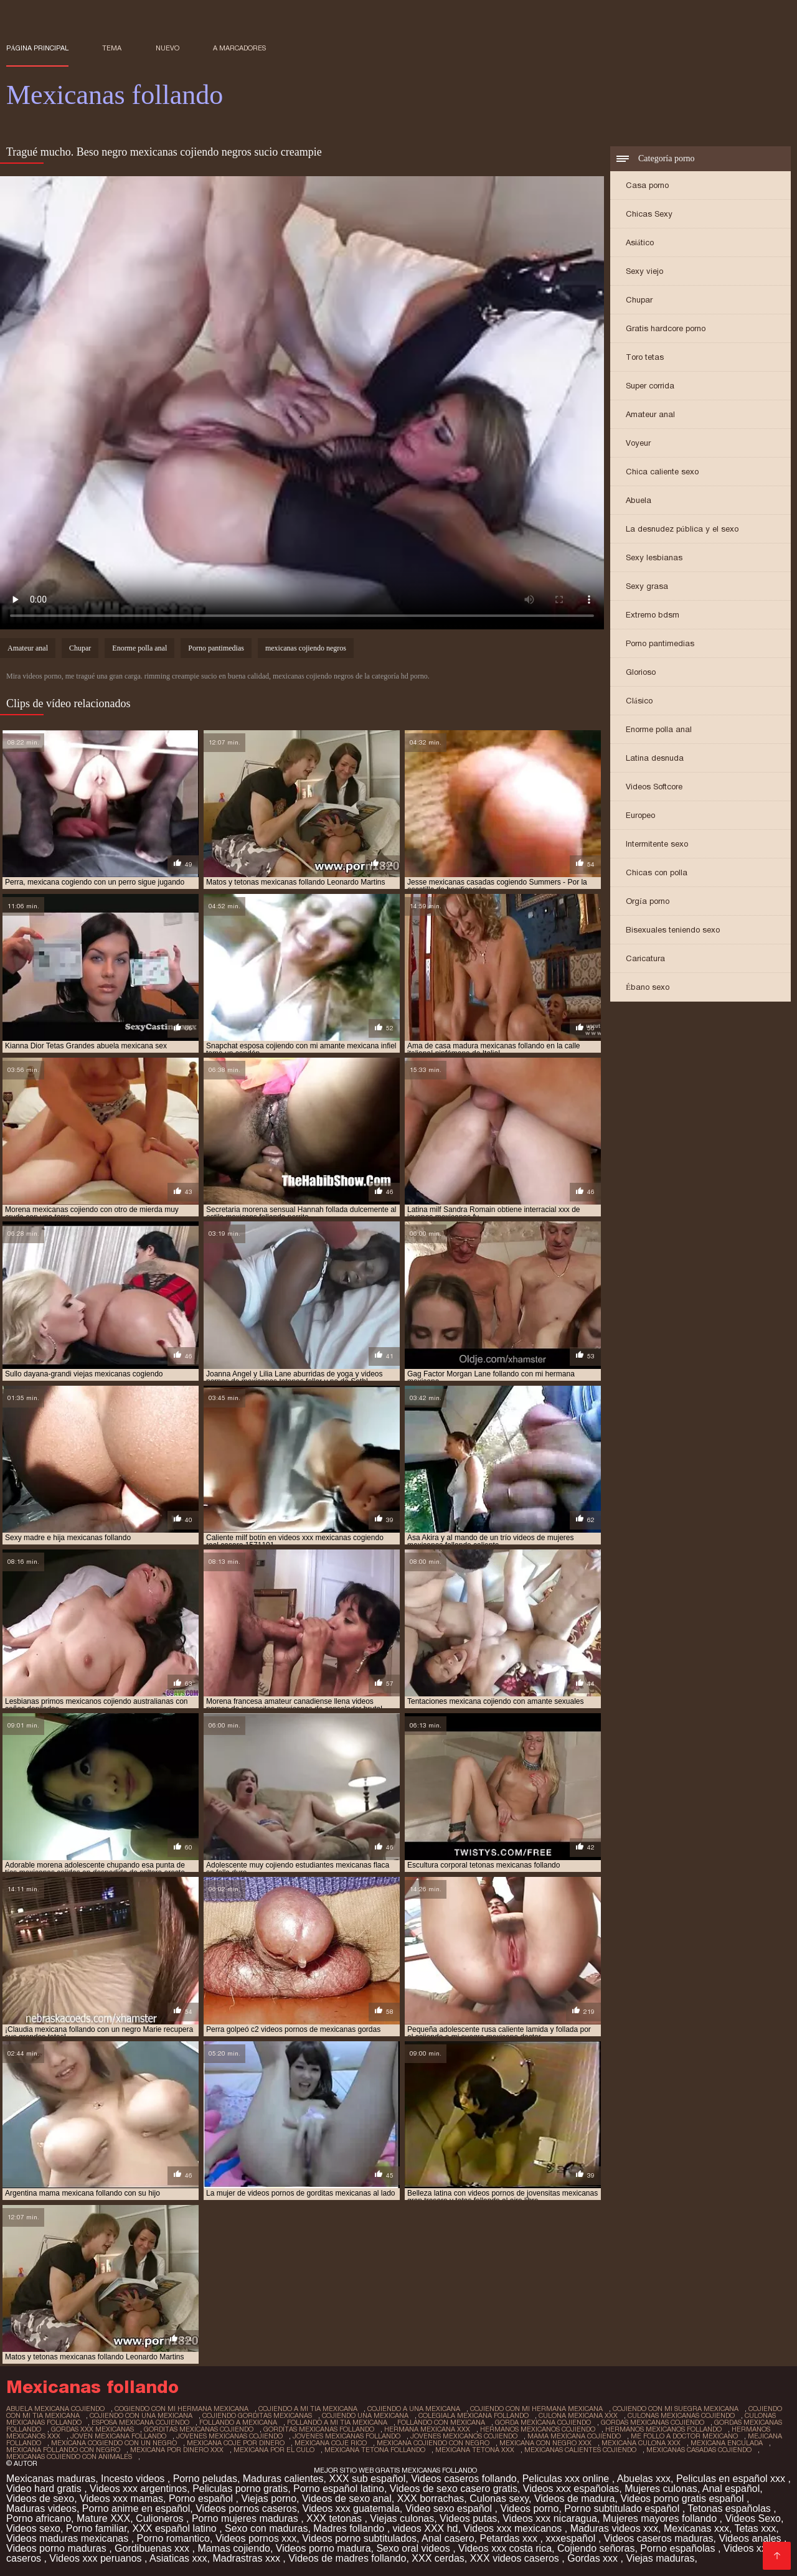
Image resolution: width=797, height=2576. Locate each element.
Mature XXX (103, 2518)
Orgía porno (647, 901)
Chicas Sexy (649, 214)
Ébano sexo (647, 987)
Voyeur (638, 443)
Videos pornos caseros (246, 2508)
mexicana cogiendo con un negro (114, 2443)
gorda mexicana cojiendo (543, 2422)
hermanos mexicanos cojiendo (537, 2429)
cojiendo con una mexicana (141, 2415)
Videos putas (468, 2518)
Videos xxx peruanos (96, 2558)
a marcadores (239, 48)
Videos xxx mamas (121, 2498)
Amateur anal (650, 414)
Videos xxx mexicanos (513, 2528)
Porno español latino (338, 2488)
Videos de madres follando (347, 2558)
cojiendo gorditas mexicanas (257, 2415)
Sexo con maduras (266, 2528)
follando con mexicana (441, 2422)
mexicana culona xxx (641, 2443)
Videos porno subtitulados (359, 2538)
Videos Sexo (753, 2518)
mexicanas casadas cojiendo (699, 2449)
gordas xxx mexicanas (92, 2429)
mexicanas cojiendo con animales (69, 2456)
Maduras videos (41, 2508)
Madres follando (350, 2528)
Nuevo (167, 48)
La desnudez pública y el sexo (682, 529)
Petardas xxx (509, 2538)
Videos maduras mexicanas (68, 2538)
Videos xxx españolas (571, 2488)
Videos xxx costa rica (505, 2548)
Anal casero (448, 2538)
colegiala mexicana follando (473, 2415)
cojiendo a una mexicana (413, 2408)
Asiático (640, 242)
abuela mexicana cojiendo (55, 2408)
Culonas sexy (499, 2498)
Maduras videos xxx (614, 2528)
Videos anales (751, 2538)
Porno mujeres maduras (246, 2518)
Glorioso (641, 672)
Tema (111, 48)
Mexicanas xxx (696, 2528)
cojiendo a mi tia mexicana (307, 2408)
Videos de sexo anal (347, 2498)
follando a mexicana (238, 2422)
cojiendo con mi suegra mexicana (675, 2408)
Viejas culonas (402, 2518)
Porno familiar (96, 2528)
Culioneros (161, 2518)
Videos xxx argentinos (138, 2488)
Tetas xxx (755, 2528)
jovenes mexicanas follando (346, 2436)
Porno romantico (173, 2538)
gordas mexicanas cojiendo (652, 2422)
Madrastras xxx (247, 2558)
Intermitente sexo (657, 843)
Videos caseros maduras (659, 2538)
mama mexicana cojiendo (574, 2436)
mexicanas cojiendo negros (305, 648)
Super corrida (650, 385)
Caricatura (645, 958)
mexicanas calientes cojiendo (580, 2449)
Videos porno (529, 2508)
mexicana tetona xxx (474, 2449)
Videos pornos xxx (255, 2538)
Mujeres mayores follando (661, 2518)
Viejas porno (268, 2498)
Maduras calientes (283, 2478)
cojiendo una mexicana (365, 2415)
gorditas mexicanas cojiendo (198, 2429)
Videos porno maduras (57, 2548)
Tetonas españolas (730, 2508)
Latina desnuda (655, 758)
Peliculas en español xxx (732, 2478)
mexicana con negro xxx (545, 2443)
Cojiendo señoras (596, 2548)
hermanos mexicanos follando (663, 2429)
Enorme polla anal (659, 729)
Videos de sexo (40, 2498)
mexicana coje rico (331, 2443)
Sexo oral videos (414, 2548)
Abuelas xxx (644, 2478)
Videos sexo (33, 2528)
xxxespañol (571, 2538)
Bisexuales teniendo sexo (673, 929)
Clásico (639, 700)
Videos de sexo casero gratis (453, 2488)
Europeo (640, 815)
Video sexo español (450, 2508)
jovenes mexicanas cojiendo (229, 2436)
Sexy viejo (644, 271)
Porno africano (38, 2518)
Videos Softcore (654, 786)
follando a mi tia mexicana (337, 2422)
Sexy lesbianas (654, 557)
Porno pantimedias (660, 643)
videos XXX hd (425, 2528)
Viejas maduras (660, 2558)
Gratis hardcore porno (665, 328)
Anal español (731, 2488)
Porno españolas (679, 2548)
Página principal (37, 48)
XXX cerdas (438, 2558)
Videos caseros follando (464, 2478)
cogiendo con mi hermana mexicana (181, 2408)
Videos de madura (574, 2498)
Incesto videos (134, 2478)
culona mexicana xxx (578, 2415)
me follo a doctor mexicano (684, 2436)
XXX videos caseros (516, 2558)
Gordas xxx (593, 2558)
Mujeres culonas (661, 2488)
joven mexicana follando (118, 2436)
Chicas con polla (656, 872)
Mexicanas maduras (50, 2478)
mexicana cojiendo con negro (433, 2443)
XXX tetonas (335, 2518)
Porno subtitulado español (623, 2508)
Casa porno (647, 185)
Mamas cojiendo (233, 2548)
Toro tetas (645, 357)
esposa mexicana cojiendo (140, 2422)
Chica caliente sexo (662, 471)
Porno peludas (205, 2478)
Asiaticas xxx (178, 2558)
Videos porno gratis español (683, 2498)
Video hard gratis (45, 2488)
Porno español (202, 2498)
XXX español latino (175, 2528)
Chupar (639, 299)
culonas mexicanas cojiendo (681, 2415)
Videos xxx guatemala (351, 2508)
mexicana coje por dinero (236, 2443)
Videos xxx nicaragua (549, 2518)
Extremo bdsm (652, 614)
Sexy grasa (647, 586)
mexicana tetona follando (374, 2449)
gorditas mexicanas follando (318, 2429)
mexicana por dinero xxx (177, 2449)
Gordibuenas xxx (153, 2548)
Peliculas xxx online (567, 2478)
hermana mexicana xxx (427, 2429)
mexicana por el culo (273, 2449)
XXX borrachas (431, 2498)
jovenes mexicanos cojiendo (463, 2436)
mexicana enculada (727, 2443)
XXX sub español (367, 2478)
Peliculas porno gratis (240, 2488)
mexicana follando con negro (63, 2449)
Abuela (638, 500)
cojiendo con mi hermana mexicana (536, 2408)
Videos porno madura (323, 2548)
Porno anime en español (136, 2508)
